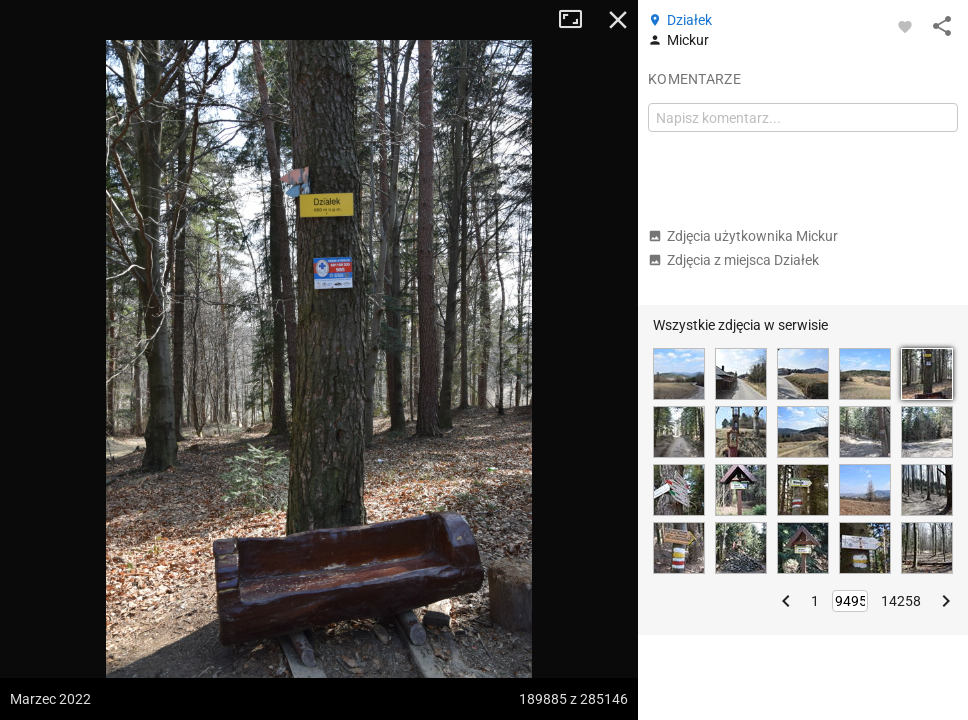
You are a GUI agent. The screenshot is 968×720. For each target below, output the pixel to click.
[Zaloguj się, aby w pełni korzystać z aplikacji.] (905, 26)
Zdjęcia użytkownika (743, 236)
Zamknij (618, 20)
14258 (901, 601)
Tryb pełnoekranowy (578, 20)
